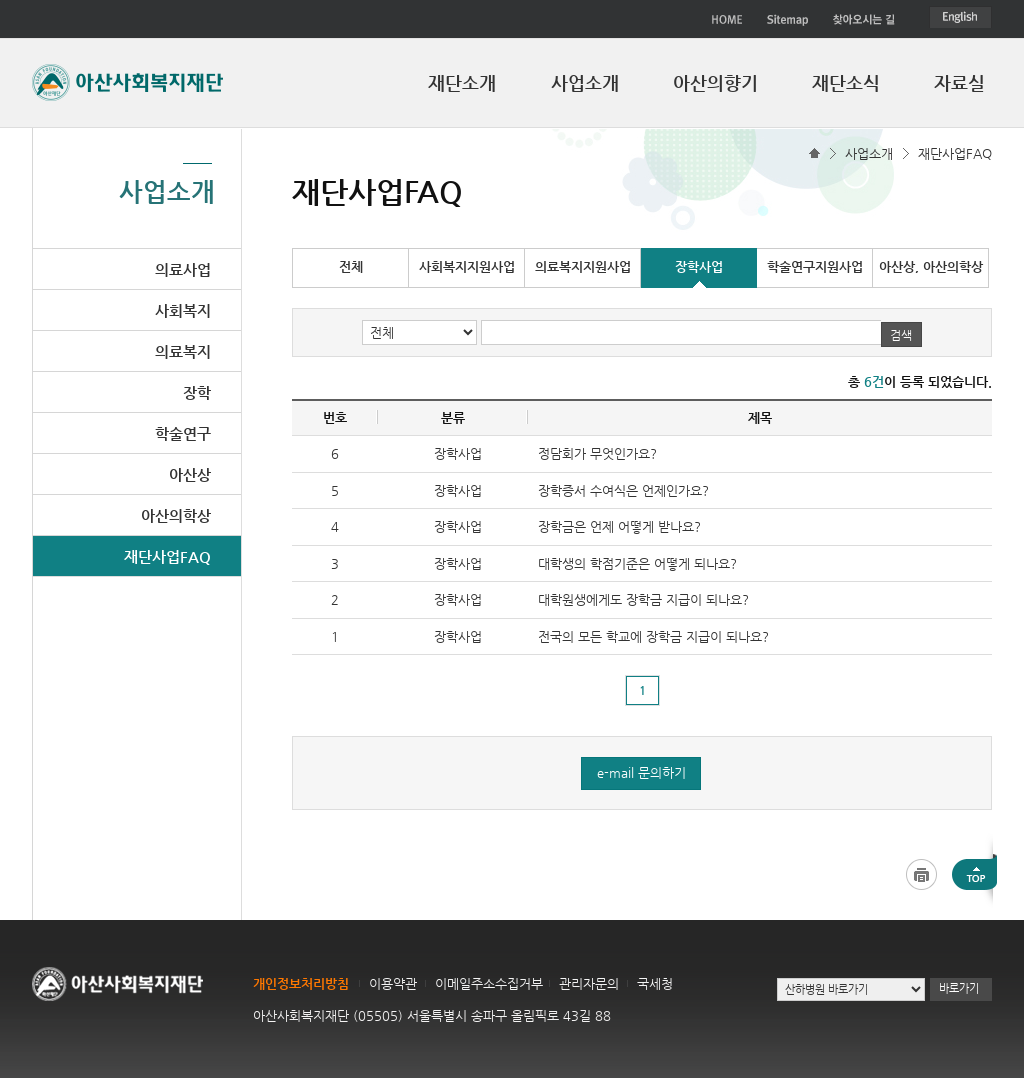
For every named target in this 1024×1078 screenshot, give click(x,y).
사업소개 (585, 82)
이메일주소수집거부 (489, 983)
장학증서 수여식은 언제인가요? (623, 490)
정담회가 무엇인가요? (597, 453)
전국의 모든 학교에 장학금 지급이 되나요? (653, 636)
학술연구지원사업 (815, 266)
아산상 (190, 474)
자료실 (959, 82)
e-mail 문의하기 (641, 772)
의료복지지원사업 (583, 266)
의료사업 (183, 269)
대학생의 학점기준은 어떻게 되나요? (637, 563)
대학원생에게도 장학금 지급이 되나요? (643, 599)
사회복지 (183, 310)
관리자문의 (589, 983)
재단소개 (462, 82)
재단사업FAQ (955, 153)
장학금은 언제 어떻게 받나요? (619, 526)
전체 (351, 266)
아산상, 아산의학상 (931, 266)
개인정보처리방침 (301, 983)
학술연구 (183, 433)
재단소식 (846, 82)
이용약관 (393, 983)
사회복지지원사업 (467, 266)
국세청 (655, 983)
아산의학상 (176, 515)
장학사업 (699, 266)
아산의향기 (715, 82)
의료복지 (183, 351)
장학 (197, 392)
